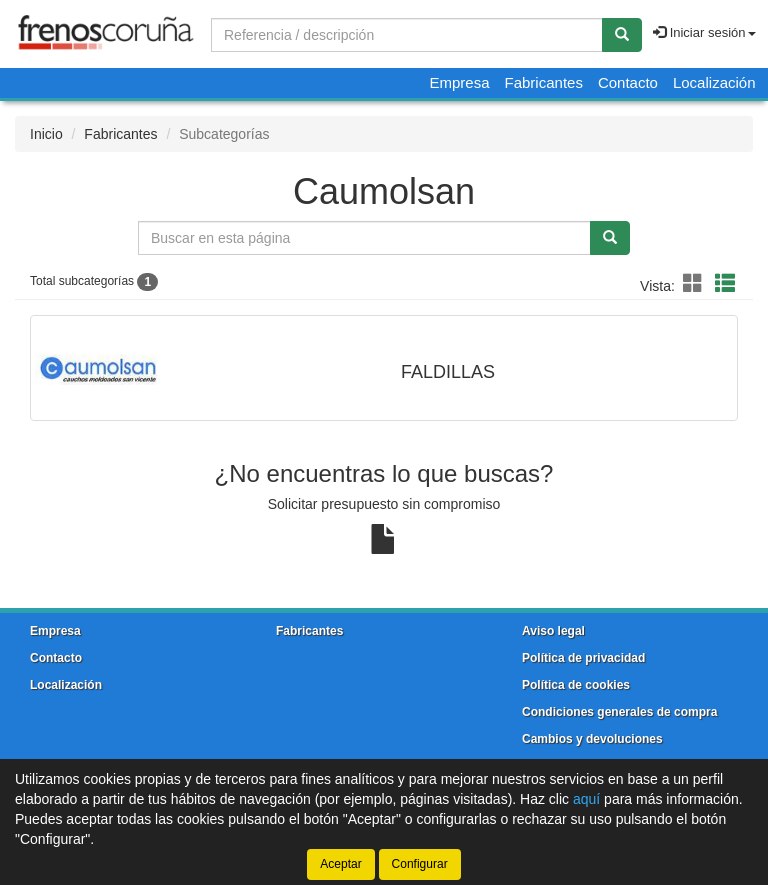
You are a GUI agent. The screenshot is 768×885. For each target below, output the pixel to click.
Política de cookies (576, 685)
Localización (714, 82)
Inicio (46, 134)
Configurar (420, 864)
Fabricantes (544, 82)
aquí (586, 799)
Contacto (628, 82)
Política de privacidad (583, 658)
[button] (696, 284)
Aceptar (340, 864)
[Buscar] (622, 35)
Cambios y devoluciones (592, 739)
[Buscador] (407, 35)
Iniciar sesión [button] (704, 32)
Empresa (459, 82)
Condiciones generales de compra (619, 712)
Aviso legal (553, 631)
